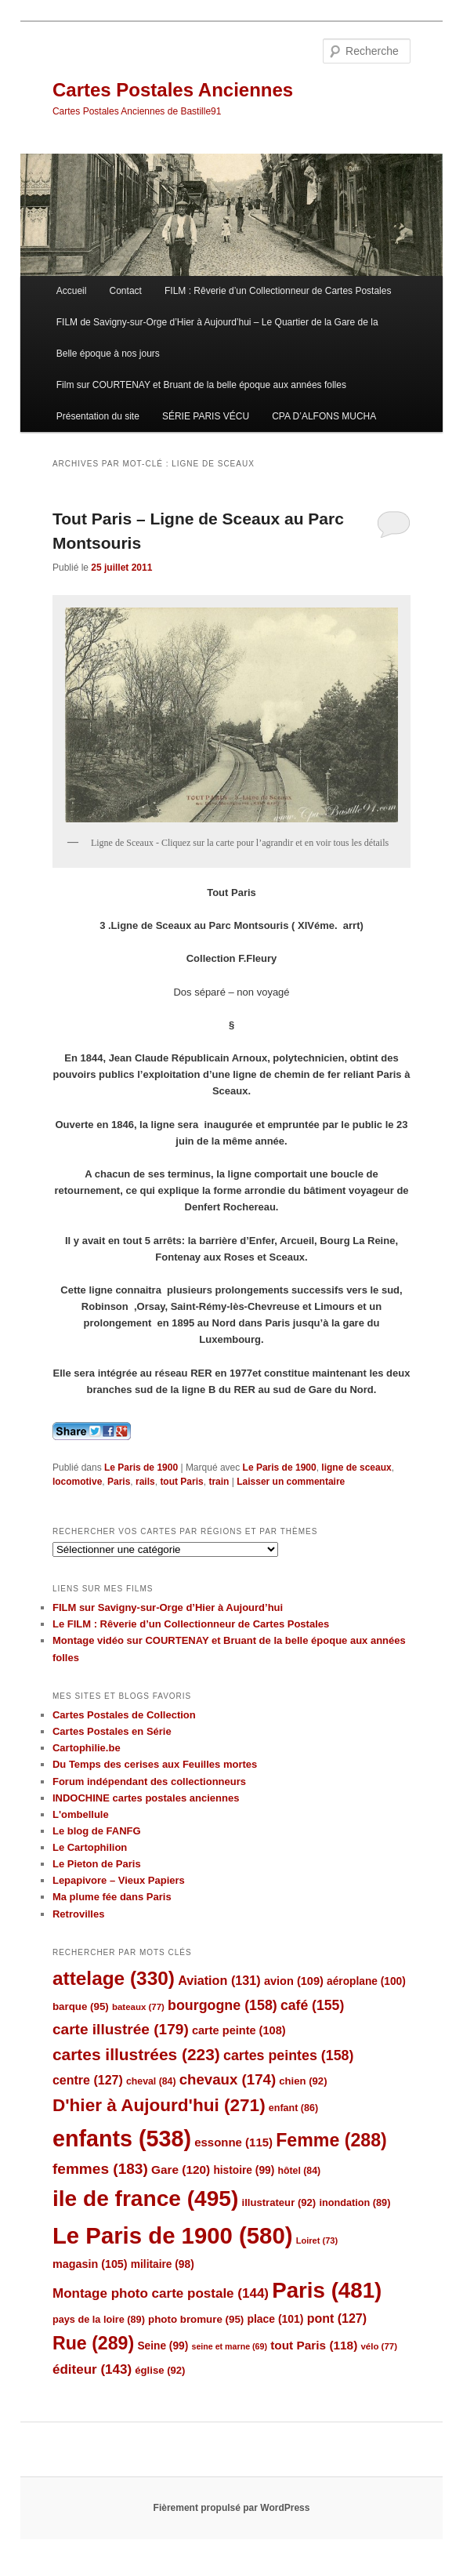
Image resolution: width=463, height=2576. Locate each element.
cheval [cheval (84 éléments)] (151, 2081)
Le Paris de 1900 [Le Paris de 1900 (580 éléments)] (172, 2235)
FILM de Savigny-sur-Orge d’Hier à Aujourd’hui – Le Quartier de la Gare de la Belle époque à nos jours (217, 338)
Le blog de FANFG (96, 1831)
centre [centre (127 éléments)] (87, 2080)
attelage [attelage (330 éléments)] (113, 1978)
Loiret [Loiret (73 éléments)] (317, 2240)
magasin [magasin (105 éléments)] (90, 2264)
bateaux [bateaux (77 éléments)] (138, 2007)
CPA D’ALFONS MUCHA (324, 416)
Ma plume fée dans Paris (112, 1897)
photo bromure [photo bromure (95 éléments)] (196, 2319)
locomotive (77, 1481)
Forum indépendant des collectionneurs (149, 1781)
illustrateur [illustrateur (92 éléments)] (278, 2202)
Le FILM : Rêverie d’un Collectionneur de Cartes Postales (190, 1624)
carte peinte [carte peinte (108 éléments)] (239, 2030)
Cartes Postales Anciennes (172, 89)
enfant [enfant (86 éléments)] (293, 2108)
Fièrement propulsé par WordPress (232, 2507)
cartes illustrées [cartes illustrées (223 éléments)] (136, 2054)
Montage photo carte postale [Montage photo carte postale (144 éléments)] (160, 2293)
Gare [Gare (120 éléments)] (180, 2169)
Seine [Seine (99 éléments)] (162, 2346)
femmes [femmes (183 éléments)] (100, 2169)
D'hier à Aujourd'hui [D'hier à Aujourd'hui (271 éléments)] (159, 2105)
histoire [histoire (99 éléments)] (243, 2170)
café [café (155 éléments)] (312, 2005)
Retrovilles (78, 1914)
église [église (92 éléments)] (160, 2370)
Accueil (71, 290)
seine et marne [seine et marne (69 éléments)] (229, 2346)
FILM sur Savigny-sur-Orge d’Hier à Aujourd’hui (167, 1607)
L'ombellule (80, 1814)
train (218, 1481)
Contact (126, 290)
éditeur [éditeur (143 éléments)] (92, 2369)
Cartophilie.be (86, 1748)
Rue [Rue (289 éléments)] (93, 2343)
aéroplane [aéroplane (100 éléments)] (366, 1981)
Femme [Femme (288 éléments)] (331, 2140)
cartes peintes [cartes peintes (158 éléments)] (288, 2055)
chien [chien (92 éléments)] (303, 2081)
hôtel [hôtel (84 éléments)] (298, 2170)
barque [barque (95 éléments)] (80, 2006)
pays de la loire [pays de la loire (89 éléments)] (98, 2319)
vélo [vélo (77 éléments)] (378, 2346)
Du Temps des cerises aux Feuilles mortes (154, 1764)
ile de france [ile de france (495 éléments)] (145, 2198)
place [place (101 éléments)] (275, 2319)
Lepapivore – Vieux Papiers (118, 1880)
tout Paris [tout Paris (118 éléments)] (313, 2345)
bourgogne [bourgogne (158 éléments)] (222, 2005)
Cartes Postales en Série (112, 1731)
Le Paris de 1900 (141, 1467)
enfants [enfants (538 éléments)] (121, 2138)
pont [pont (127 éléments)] (337, 2318)
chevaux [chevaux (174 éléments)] (227, 2079)
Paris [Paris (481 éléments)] (327, 2290)
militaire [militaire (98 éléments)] (162, 2264)
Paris (118, 1481)
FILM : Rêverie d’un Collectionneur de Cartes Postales (278, 290)
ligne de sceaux (356, 1467)
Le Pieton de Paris (96, 1864)
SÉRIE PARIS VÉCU (205, 416)
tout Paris (181, 1481)
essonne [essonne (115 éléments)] (233, 2142)
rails (145, 1481)
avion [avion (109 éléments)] (294, 1981)
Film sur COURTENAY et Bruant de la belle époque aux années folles (201, 384)
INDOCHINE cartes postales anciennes (145, 1798)
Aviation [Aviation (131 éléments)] (219, 1980)
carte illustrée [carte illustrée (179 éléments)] (120, 2029)
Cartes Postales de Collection (124, 1715)
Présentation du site (97, 416)
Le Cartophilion (89, 1847)
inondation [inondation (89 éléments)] (354, 2202)
